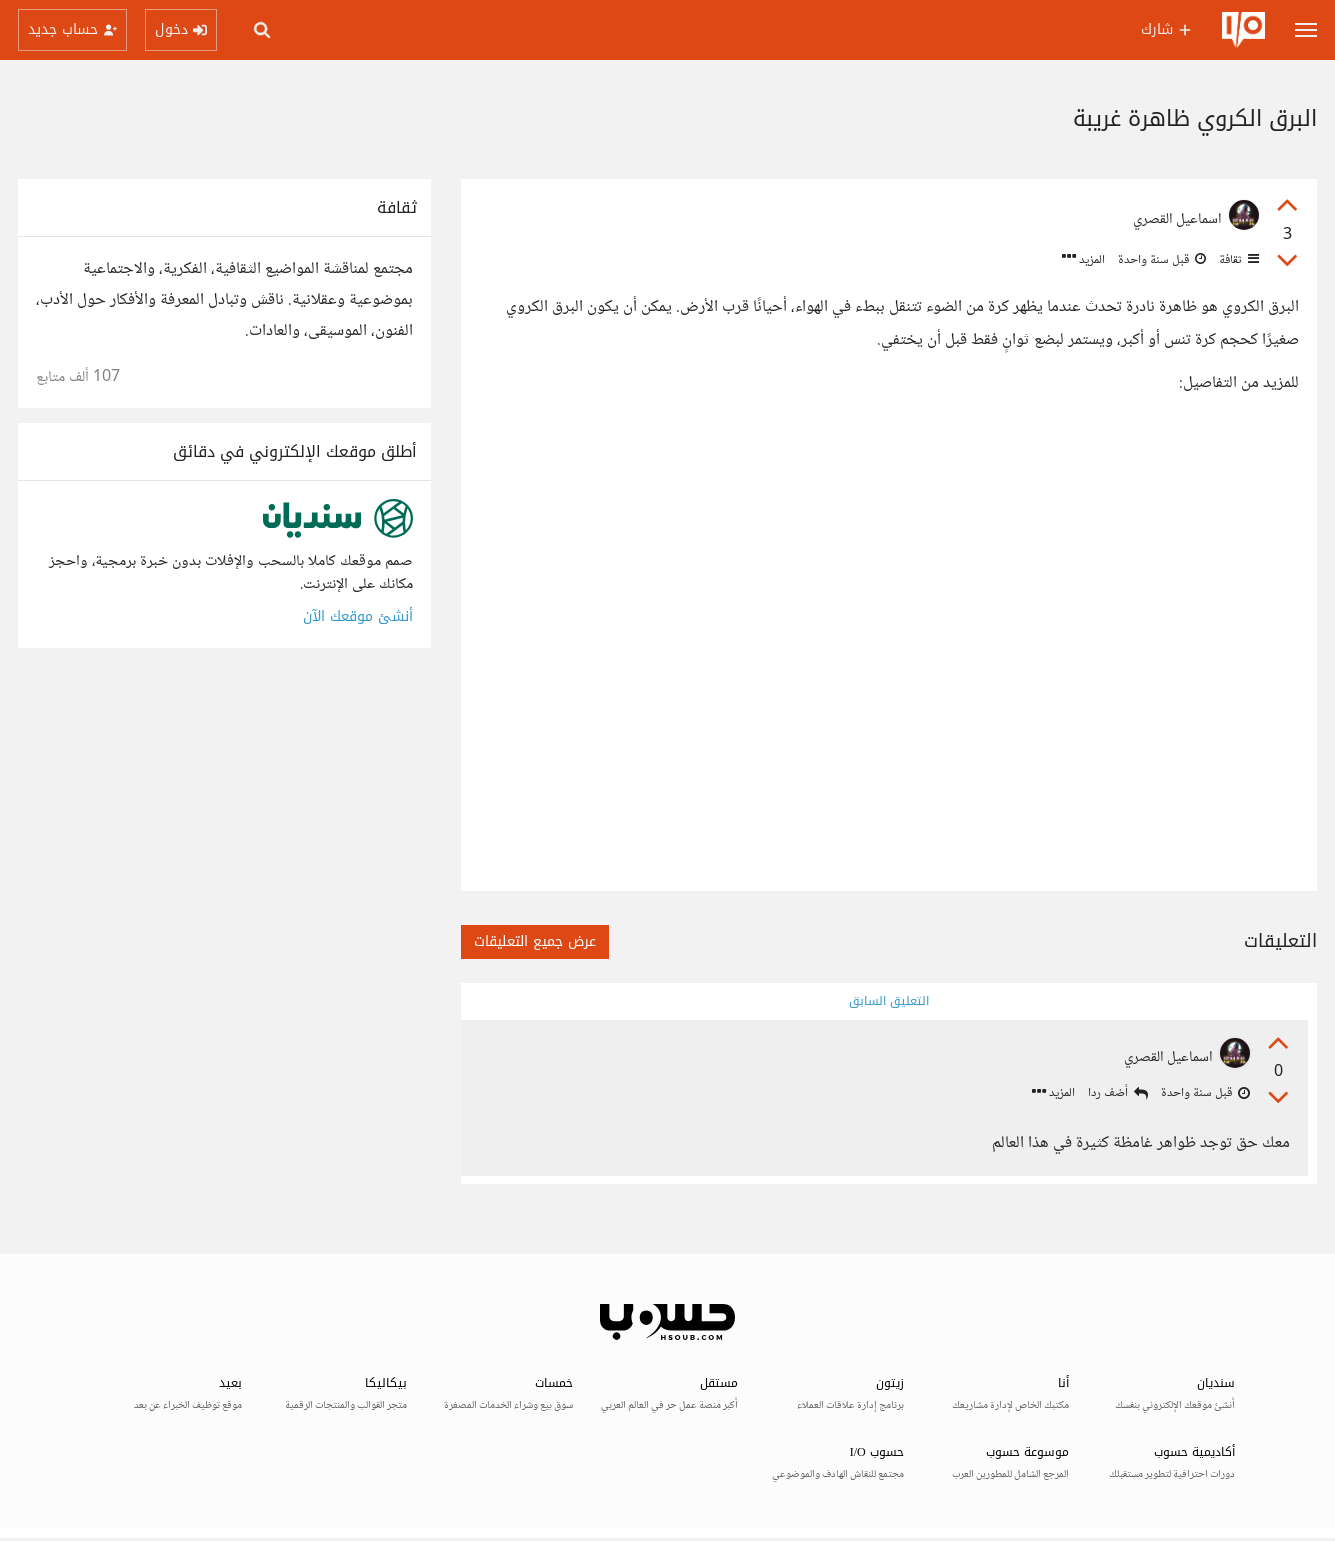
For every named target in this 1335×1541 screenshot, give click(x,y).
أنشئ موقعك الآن (358, 616)
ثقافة (1237, 260)
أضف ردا (1117, 1094)
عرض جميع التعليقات (535, 941)
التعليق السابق (889, 1001)
